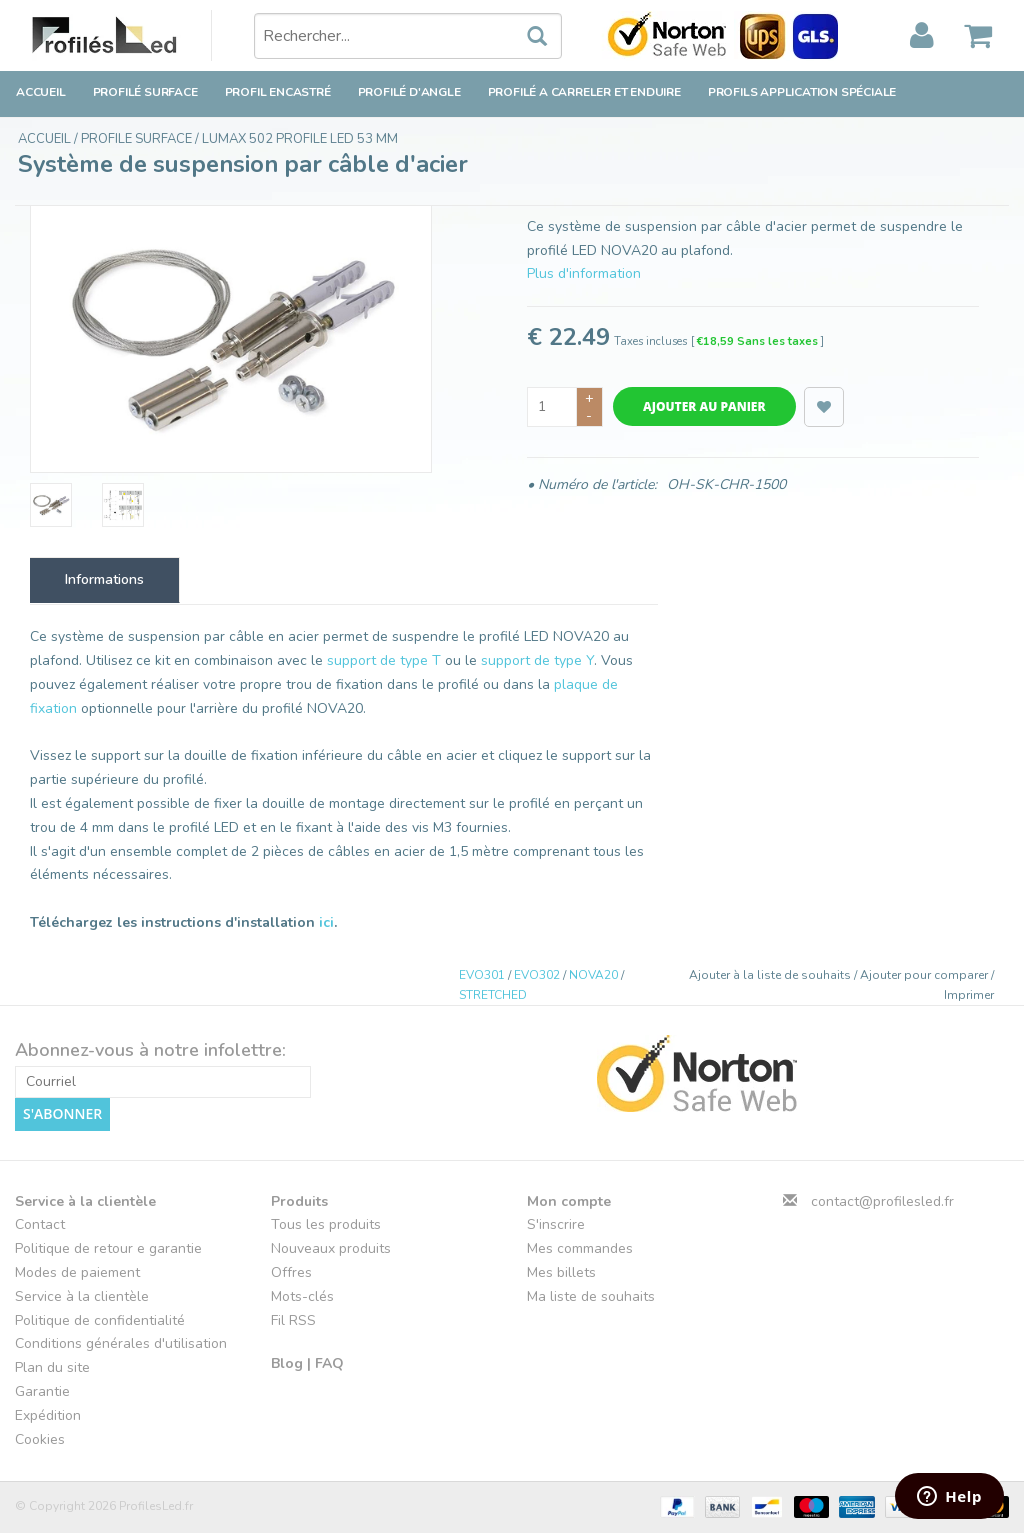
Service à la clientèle (82, 1296)
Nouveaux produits (331, 1248)
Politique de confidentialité (100, 1319)
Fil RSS (293, 1319)
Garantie (42, 1391)
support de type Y (537, 660)
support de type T (384, 660)
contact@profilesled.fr (882, 1200)
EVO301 (482, 975)
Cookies (40, 1438)
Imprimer (969, 995)
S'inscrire (556, 1224)
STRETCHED (493, 995)
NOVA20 (593, 975)
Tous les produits (326, 1224)
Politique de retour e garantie (108, 1248)
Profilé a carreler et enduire (584, 92)
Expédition (48, 1415)
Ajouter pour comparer (925, 975)
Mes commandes (580, 1248)
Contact (40, 1224)
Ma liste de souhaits (591, 1296)
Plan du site (52, 1367)
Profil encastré (278, 92)
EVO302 (537, 975)
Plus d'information (584, 273)
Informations (104, 579)
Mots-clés (302, 1296)
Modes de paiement (77, 1272)
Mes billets (561, 1272)
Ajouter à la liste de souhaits (771, 975)
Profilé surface (145, 92)
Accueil (41, 92)
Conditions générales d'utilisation (121, 1343)
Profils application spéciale (802, 92)
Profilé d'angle (409, 92)
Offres (291, 1272)
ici (326, 922)
